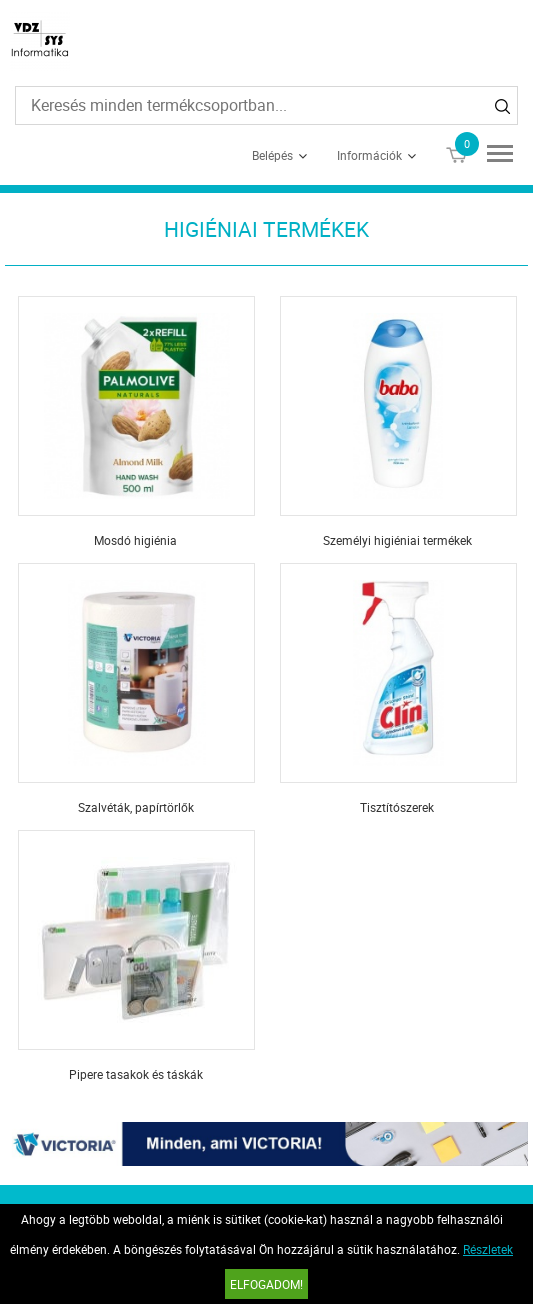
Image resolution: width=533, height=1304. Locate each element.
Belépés (272, 155)
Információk (369, 155)
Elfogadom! (266, 1284)
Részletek (488, 1249)
